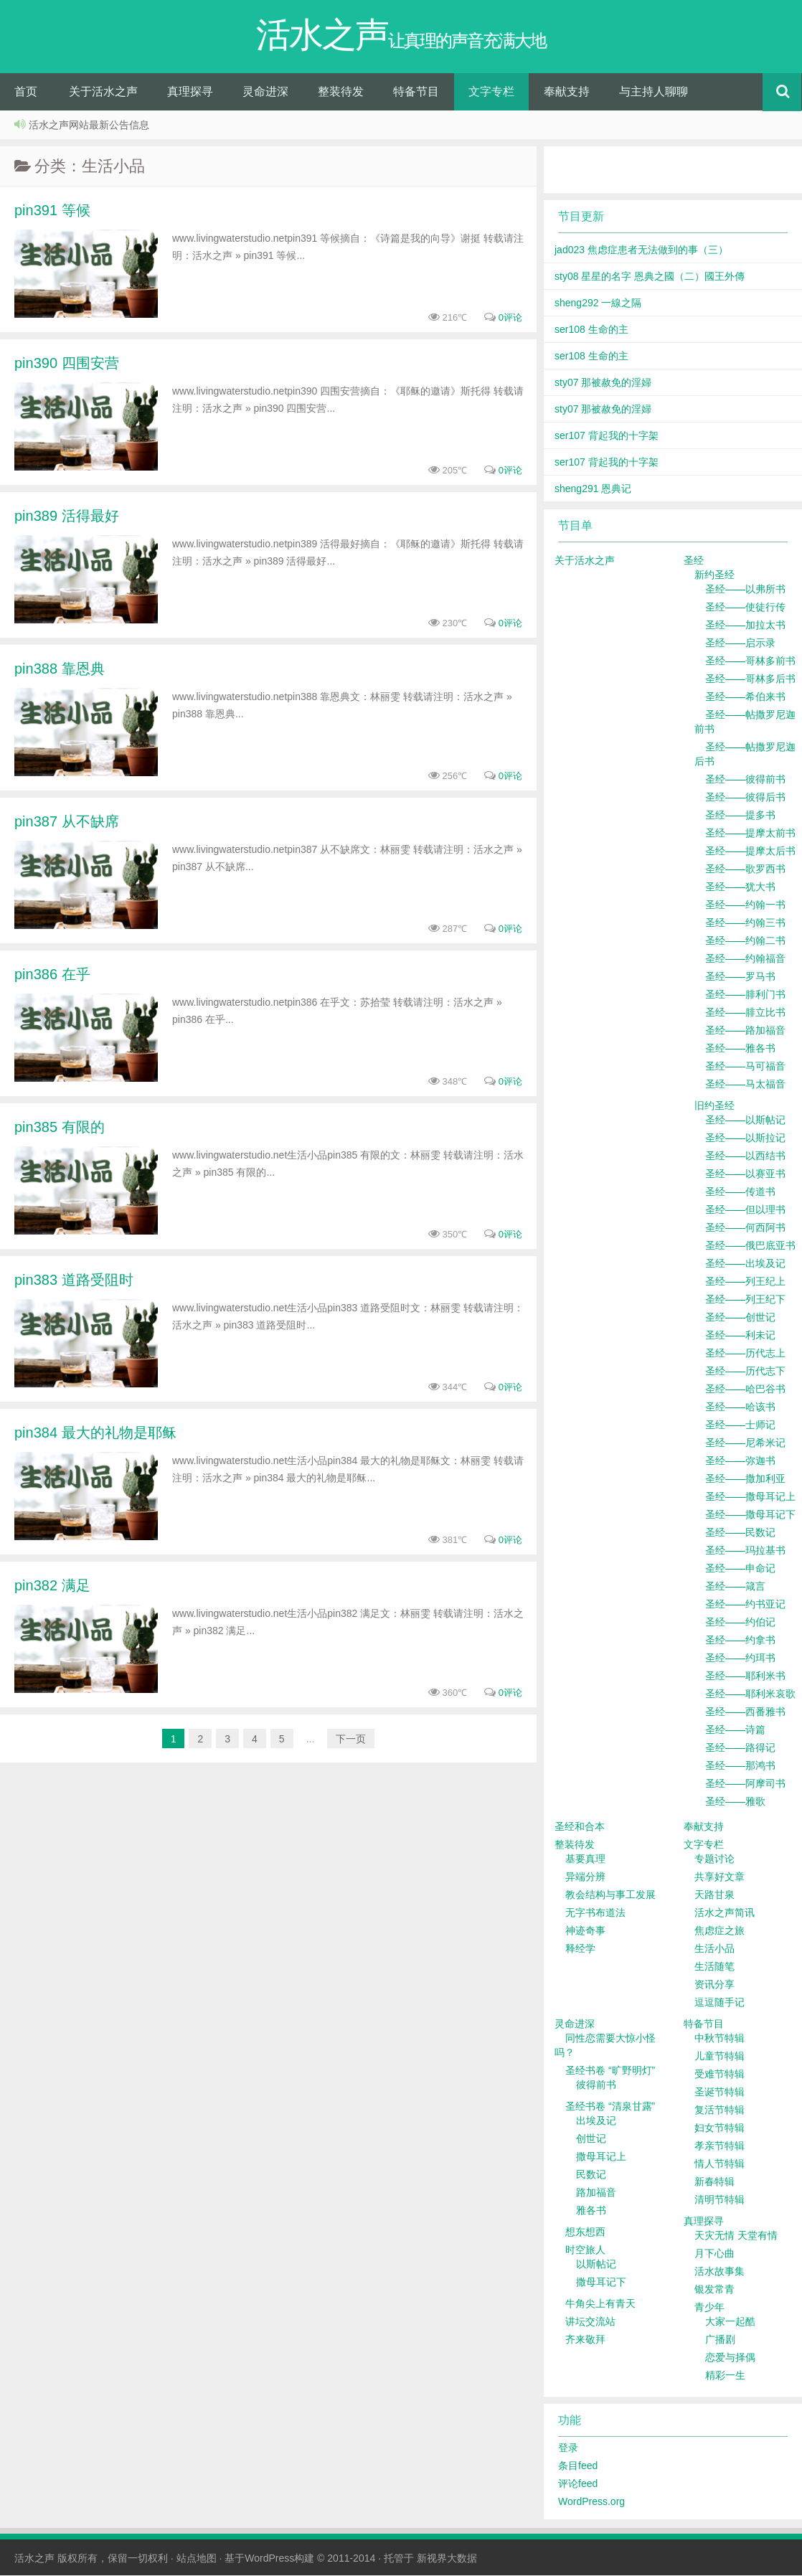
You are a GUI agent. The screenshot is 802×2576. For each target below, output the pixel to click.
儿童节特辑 (719, 2056)
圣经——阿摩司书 (745, 1784)
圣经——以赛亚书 (745, 1174)
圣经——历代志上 (745, 1353)
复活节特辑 (719, 2110)
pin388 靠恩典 (59, 669)
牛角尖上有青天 (600, 2304)
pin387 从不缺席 (66, 822)
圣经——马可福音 (745, 1066)
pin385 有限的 (59, 1128)
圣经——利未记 (740, 1335)
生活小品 (714, 1949)
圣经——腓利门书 (745, 995)
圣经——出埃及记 (745, 1264)
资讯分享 (714, 1985)
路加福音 (596, 2193)
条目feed (578, 2466)
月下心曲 (714, 2254)
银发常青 (714, 2290)
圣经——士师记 (740, 1425)
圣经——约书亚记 (745, 1604)
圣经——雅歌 (735, 1802)
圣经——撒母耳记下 (750, 1515)
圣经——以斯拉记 (745, 1138)
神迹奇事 (585, 1931)
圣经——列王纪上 (745, 1282)
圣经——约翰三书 (745, 923)
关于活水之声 (103, 92)
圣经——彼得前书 (745, 779)
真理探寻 (190, 92)
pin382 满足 (52, 1586)
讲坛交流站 (590, 2322)
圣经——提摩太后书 (750, 851)
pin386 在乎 (52, 975)
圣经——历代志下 (745, 1371)
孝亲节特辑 (719, 2146)
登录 (568, 2448)
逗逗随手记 (719, 2003)
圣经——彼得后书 (745, 797)
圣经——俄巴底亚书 (750, 1246)
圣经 (694, 561)
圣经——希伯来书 (745, 697)
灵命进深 (265, 92)
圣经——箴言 (735, 1587)
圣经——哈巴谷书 (745, 1389)
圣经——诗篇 (735, 1730)
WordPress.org (591, 2502)
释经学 (580, 1949)
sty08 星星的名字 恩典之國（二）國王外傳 (650, 277)
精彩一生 (725, 2376)
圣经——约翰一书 (745, 905)
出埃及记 (596, 2121)
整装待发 (341, 92)
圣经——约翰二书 (745, 941)
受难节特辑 (719, 2074)
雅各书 (591, 2211)
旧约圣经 (714, 1106)
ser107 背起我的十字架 (607, 436)
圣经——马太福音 (745, 1084)
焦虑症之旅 (719, 1931)
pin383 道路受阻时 (73, 1280)
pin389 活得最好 (66, 516)
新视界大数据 (447, 2559)
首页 (25, 92)
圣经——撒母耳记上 (750, 1497)
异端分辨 (585, 1877)
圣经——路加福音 (745, 1031)
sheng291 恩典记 (593, 489)
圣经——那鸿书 (740, 1766)
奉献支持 (567, 92)
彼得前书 (596, 2085)
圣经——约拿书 (740, 1640)
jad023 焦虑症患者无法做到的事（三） (641, 250)
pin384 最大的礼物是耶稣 (95, 1433)
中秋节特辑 (719, 2038)
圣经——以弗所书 (745, 589)
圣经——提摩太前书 (750, 833)
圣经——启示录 (740, 643)
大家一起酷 (730, 2322)
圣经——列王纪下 (745, 1300)
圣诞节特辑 (719, 2092)
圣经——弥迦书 (740, 1461)
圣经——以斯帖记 (745, 1120)
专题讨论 (714, 1859)
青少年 (709, 2307)
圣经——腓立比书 (745, 1013)
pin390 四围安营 (66, 364)
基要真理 (585, 1859)
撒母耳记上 (601, 2157)
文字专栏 (491, 92)
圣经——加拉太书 (745, 625)
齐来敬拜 (585, 2340)
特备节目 (416, 92)
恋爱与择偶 (730, 2358)
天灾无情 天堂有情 (736, 2236)
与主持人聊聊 (653, 92)
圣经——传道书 (740, 1192)
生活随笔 (714, 1967)
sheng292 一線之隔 (598, 303)
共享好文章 (719, 1877)
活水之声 (34, 2559)
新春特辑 (714, 2182)
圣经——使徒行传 (745, 607)
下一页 (351, 1739)
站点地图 (196, 2559)
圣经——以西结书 (745, 1156)
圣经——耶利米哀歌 (750, 1694)
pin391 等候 (52, 211)
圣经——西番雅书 (745, 1712)
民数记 (591, 2175)
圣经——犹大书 (740, 887)
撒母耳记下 (601, 2282)
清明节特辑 (719, 2200)
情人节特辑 (719, 2164)
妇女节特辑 (719, 2128)
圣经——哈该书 (740, 1407)
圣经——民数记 (740, 1533)
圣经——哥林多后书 (750, 679)
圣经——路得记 (740, 1748)
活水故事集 (719, 2272)
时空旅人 (585, 2250)
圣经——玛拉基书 (745, 1551)
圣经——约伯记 (740, 1622)
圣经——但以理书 (745, 1210)
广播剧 (720, 2340)
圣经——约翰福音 (745, 959)
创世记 (591, 2139)
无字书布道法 (595, 1913)
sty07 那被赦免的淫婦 (603, 383)
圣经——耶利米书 (745, 1676)
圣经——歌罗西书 (745, 869)
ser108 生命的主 (591, 330)
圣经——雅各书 (740, 1049)
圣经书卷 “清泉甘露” (610, 2107)
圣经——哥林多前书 (750, 661)
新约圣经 (714, 575)
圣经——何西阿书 (745, 1228)
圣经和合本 (580, 1827)
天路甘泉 (714, 1895)
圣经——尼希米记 (745, 1443)
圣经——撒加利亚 (745, 1479)
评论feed (578, 2484)
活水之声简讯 (724, 1913)
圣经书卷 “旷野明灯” (610, 2071)
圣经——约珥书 (740, 1658)
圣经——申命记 (740, 1569)
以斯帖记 (596, 2264)
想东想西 (585, 2232)
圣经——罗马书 (740, 977)
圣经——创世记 (740, 1318)
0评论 (510, 318)
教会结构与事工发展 (610, 1895)
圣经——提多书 (740, 815)
